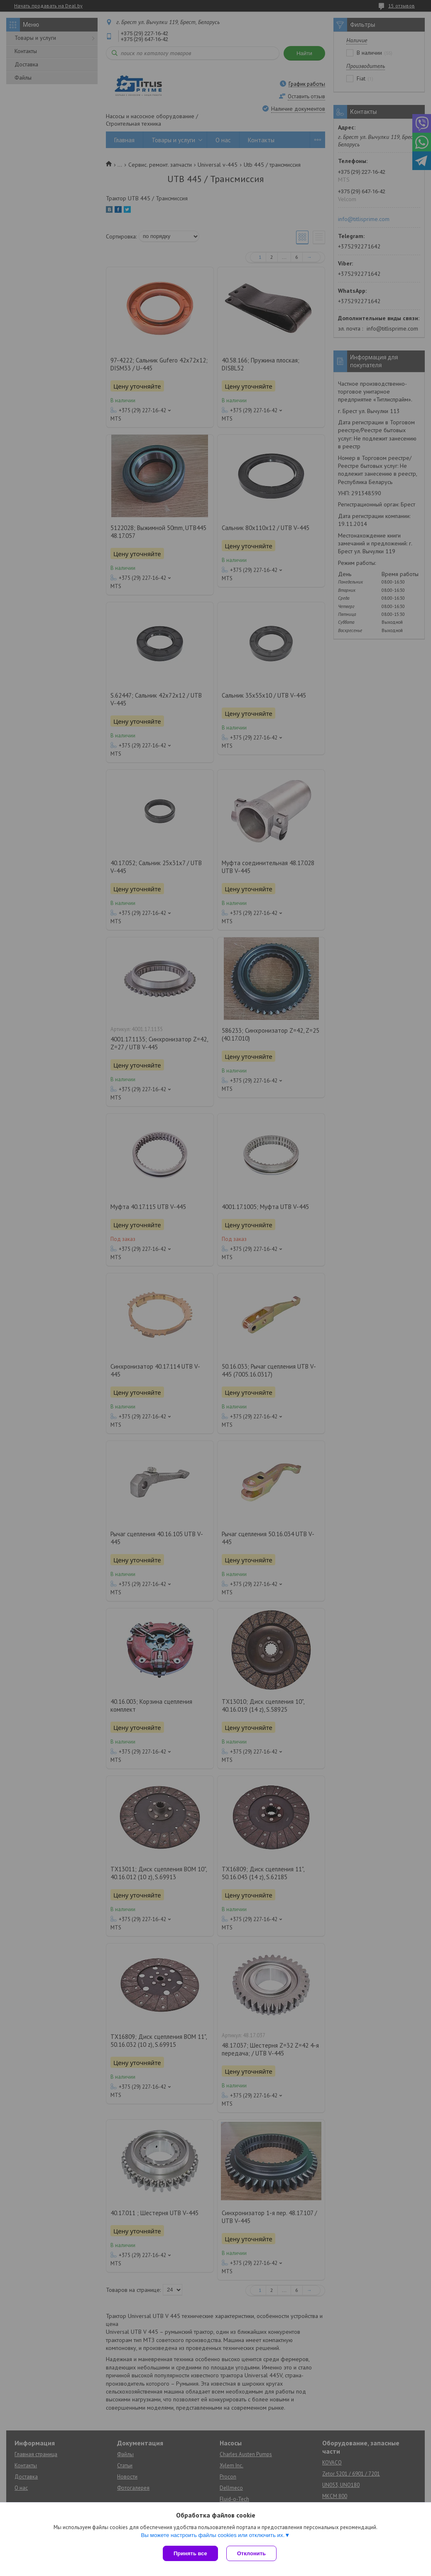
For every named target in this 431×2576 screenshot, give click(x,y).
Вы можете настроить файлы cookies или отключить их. (212, 2535)
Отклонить (251, 2553)
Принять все (190, 2553)
